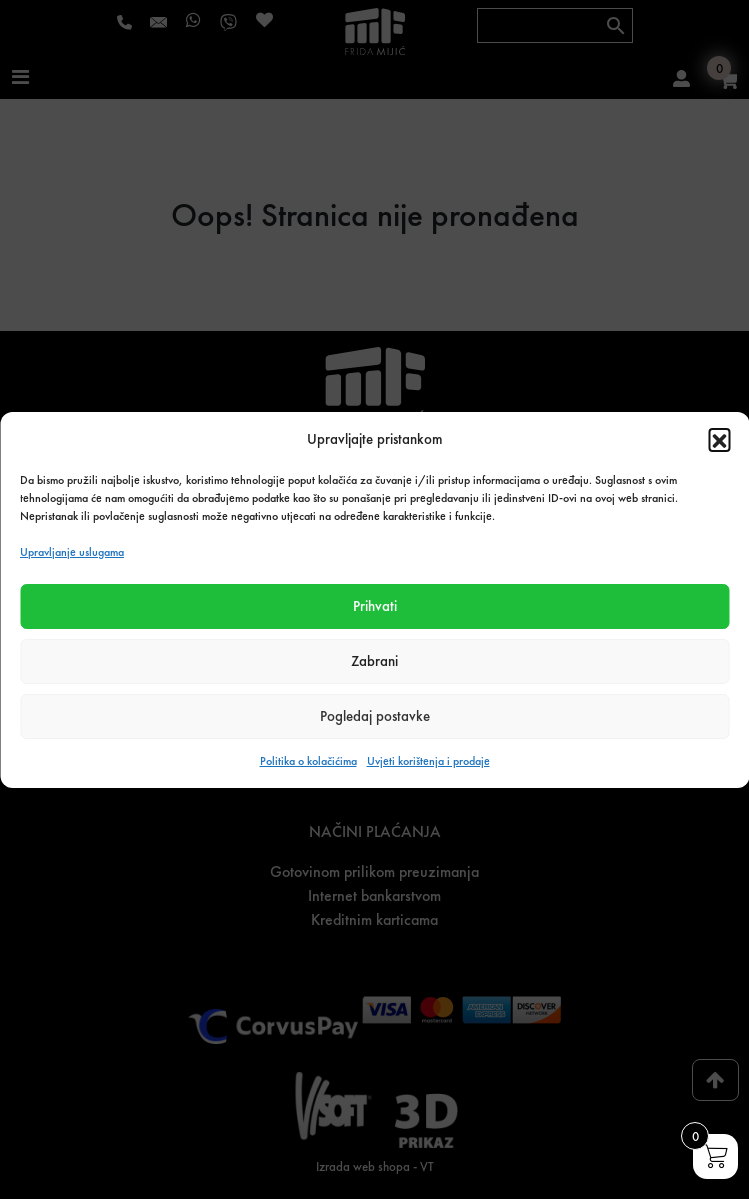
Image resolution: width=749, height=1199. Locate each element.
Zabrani (374, 661)
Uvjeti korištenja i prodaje (428, 761)
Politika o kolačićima (308, 761)
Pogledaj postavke (375, 716)
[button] (719, 439)
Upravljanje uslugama (72, 552)
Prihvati (375, 606)
